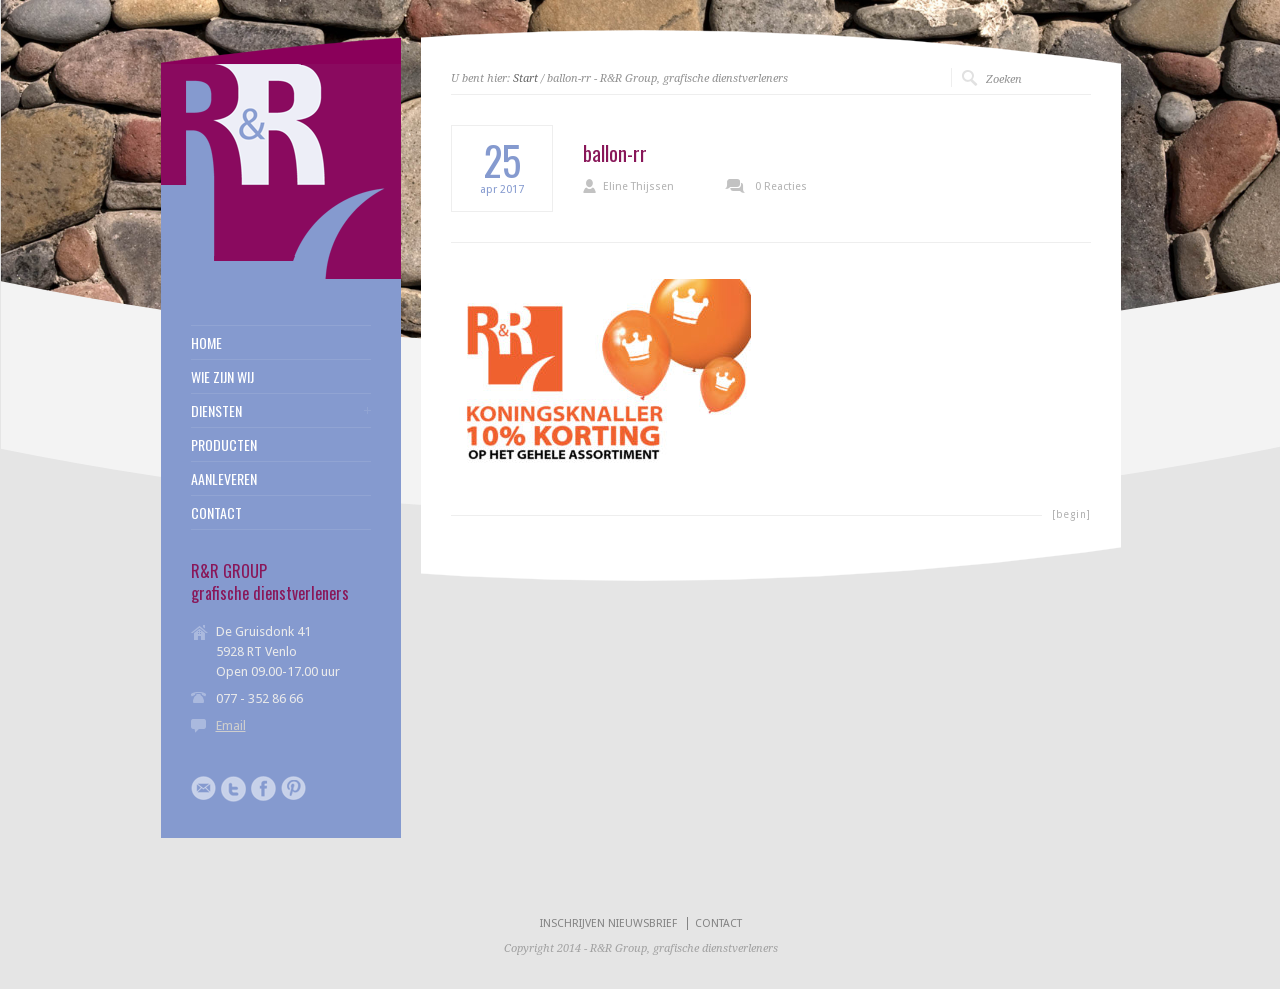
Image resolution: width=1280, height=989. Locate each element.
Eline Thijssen (638, 186)
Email (231, 725)
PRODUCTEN (224, 445)
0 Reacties (781, 186)
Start (525, 78)
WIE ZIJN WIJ (222, 377)
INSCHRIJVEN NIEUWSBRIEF (608, 923)
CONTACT (216, 513)
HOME (206, 343)
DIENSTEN (216, 411)
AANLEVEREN (224, 479)
